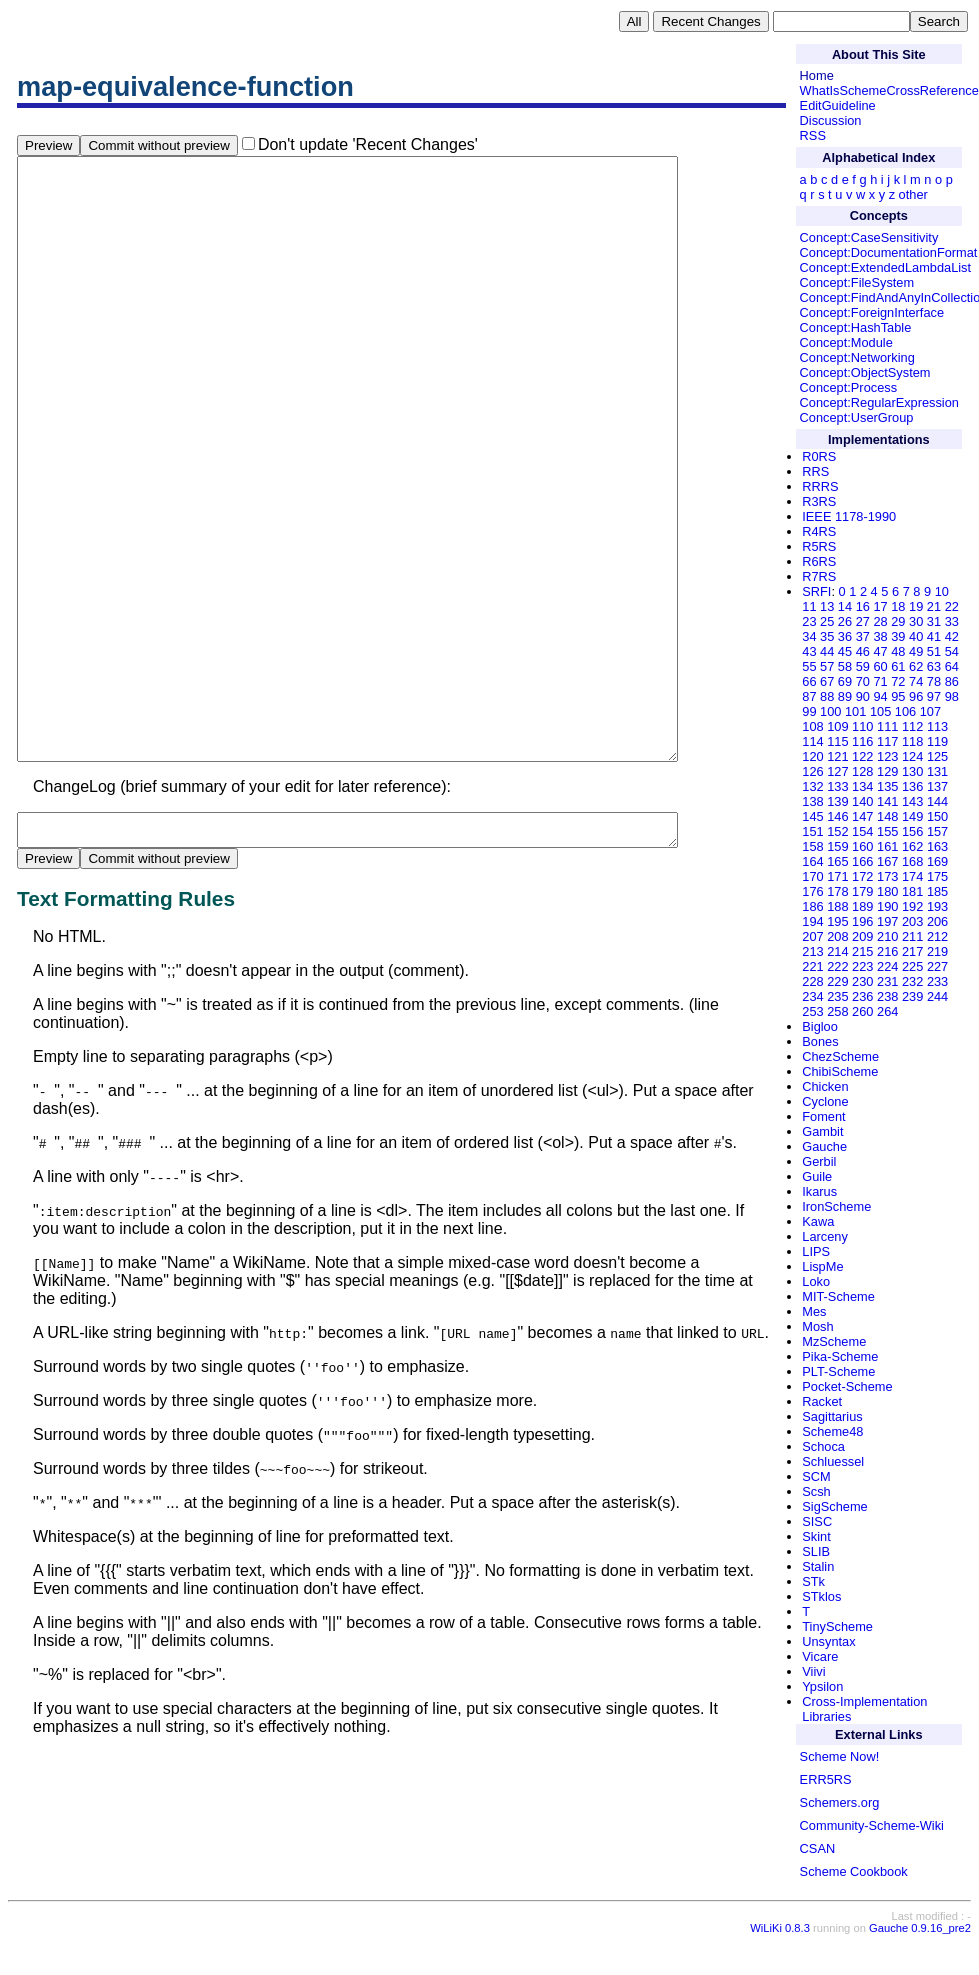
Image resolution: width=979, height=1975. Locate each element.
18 (898, 606)
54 (952, 651)
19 (916, 606)
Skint (816, 1536)
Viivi (813, 1671)
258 (837, 1011)
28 (880, 621)
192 (912, 906)
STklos (821, 1596)
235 (837, 996)
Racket (822, 1401)
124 (912, 756)
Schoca (823, 1446)
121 (837, 756)
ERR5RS (826, 1779)
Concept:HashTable (856, 327)
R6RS (819, 561)
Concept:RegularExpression (879, 402)
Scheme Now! (840, 1756)
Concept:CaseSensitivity (869, 237)
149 (912, 816)
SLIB (816, 1551)
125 (937, 756)
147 (862, 816)
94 (880, 696)
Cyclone (825, 1101)
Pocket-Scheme (847, 1386)
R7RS (819, 576)
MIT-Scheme (838, 1296)
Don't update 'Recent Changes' (368, 144)
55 (809, 666)
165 (837, 861)
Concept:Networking (857, 357)
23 (809, 621)
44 (827, 651)
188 (837, 906)
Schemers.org (840, 1802)
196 (862, 921)
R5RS (819, 546)
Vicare (820, 1656)
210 (887, 936)
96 (916, 696)
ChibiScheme (840, 1071)
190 (887, 906)
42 (952, 636)
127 (837, 771)
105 (880, 711)
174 (912, 876)
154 (862, 831)
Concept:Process (848, 387)
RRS (815, 471)
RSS (813, 135)
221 (812, 966)
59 (863, 666)
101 (855, 711)
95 (898, 696)
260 (862, 1011)
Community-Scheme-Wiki (872, 1825)
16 (863, 606)
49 (916, 651)
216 (887, 951)
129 (887, 771)
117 (887, 741)
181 (912, 891)
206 (937, 921)
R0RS (819, 456)
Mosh (817, 1326)
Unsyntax (828, 1641)
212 (937, 936)
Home (817, 75)
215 (862, 951)
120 (812, 756)
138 (812, 801)
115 (837, 741)
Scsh (816, 1491)
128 (862, 771)
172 (862, 876)
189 (862, 906)
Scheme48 (832, 1431)
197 (887, 921)
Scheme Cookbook (854, 1871)
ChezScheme (840, 1056)
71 (880, 681)
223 (862, 966)
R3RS (819, 501)
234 (812, 996)
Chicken (825, 1086)
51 (934, 651)
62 (916, 666)
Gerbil (819, 1161)
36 (845, 636)
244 (937, 996)
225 (912, 966)
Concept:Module (846, 342)
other (913, 194)
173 (887, 876)
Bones (820, 1041)
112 (912, 726)
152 (837, 831)
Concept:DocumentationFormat (889, 252)
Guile (817, 1176)
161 (887, 846)
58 (845, 666)
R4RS (819, 531)
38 (880, 636)
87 (809, 696)
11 (809, 606)
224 (887, 966)
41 (934, 636)
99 (809, 711)
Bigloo (820, 1026)
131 (937, 771)
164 (812, 861)
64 (952, 666)
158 (812, 846)
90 (863, 696)
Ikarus (819, 1191)
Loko (816, 1281)
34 (809, 636)
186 (812, 906)
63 (934, 666)
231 (887, 981)
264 (887, 1011)
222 (837, 966)
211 (912, 936)
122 (862, 756)
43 (809, 651)
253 (812, 1011)
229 (837, 981)
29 (898, 621)
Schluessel (833, 1461)
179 (862, 891)
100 (830, 711)
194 (812, 921)
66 (809, 681)
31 (934, 621)
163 (937, 846)
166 (862, 861)
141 (887, 801)
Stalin (818, 1566)
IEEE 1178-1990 (849, 516)
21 (934, 606)
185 (937, 891)
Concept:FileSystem (857, 282)
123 (887, 756)
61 (898, 666)
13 (827, 606)
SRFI (816, 591)
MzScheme (834, 1341)
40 (916, 636)
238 (887, 996)
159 (837, 846)
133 (837, 786)
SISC (817, 1521)
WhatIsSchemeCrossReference (889, 90)
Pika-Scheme (840, 1356)
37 (863, 636)
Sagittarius (832, 1416)
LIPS (816, 1251)
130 (912, 771)
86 (952, 681)
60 (880, 666)
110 (862, 726)
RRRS (820, 486)
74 (916, 681)
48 (898, 651)
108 (812, 726)
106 (905, 711)
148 (887, 816)
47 (880, 651)
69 (845, 681)
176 (812, 891)
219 (937, 951)
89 (845, 696)
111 (887, 726)
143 (912, 801)
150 (937, 816)
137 (937, 786)
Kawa (818, 1221)
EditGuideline (838, 105)
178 (837, 891)
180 (887, 891)
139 (837, 801)
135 (887, 786)
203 (912, 921)
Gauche (824, 1146)
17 (880, 606)
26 (845, 621)
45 (845, 651)
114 (812, 741)
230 (862, 981)
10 (942, 591)
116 (862, 741)
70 (863, 681)
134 (862, 786)
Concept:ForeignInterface (872, 312)
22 (952, 606)
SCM (816, 1476)
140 (862, 801)
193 (937, 906)
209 (862, 936)
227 (937, 966)
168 (912, 861)
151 (812, 831)
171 (837, 876)
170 (812, 876)
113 (937, 726)
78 (934, 681)
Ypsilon (822, 1686)
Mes (814, 1311)
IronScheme (836, 1206)
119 (937, 741)
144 (937, 801)
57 (827, 666)
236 (862, 996)
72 (898, 681)
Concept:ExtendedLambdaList (885, 267)
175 (937, 876)
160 (862, 846)
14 (845, 606)
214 (837, 951)
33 (952, 621)
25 (827, 621)
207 (812, 936)
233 (937, 981)
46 (863, 651)
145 (812, 816)
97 (934, 696)
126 (812, 771)
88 (827, 696)
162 (912, 846)
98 (952, 696)
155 (887, 831)
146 (837, 816)
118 (912, 741)
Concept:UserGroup (857, 417)
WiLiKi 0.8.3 (780, 1943)
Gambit (822, 1131)
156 (912, 831)
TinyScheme (837, 1626)
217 (912, 951)
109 (837, 726)
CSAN (818, 1848)
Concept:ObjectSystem (865, 372)
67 (827, 681)
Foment (823, 1116)
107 (930, 711)
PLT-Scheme (838, 1371)
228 (812, 981)
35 (827, 636)
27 (863, 621)
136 (912, 786)
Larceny (825, 1236)
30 (916, 621)
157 (937, 831)
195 (837, 921)
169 (937, 861)
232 (912, 981)
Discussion (831, 120)
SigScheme (834, 1506)
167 (887, 861)
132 (812, 786)
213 (812, 951)
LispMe (822, 1266)
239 (912, 996)
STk (813, 1581)
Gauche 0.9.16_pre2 (920, 1943)
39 (898, 636)
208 (837, 936)
